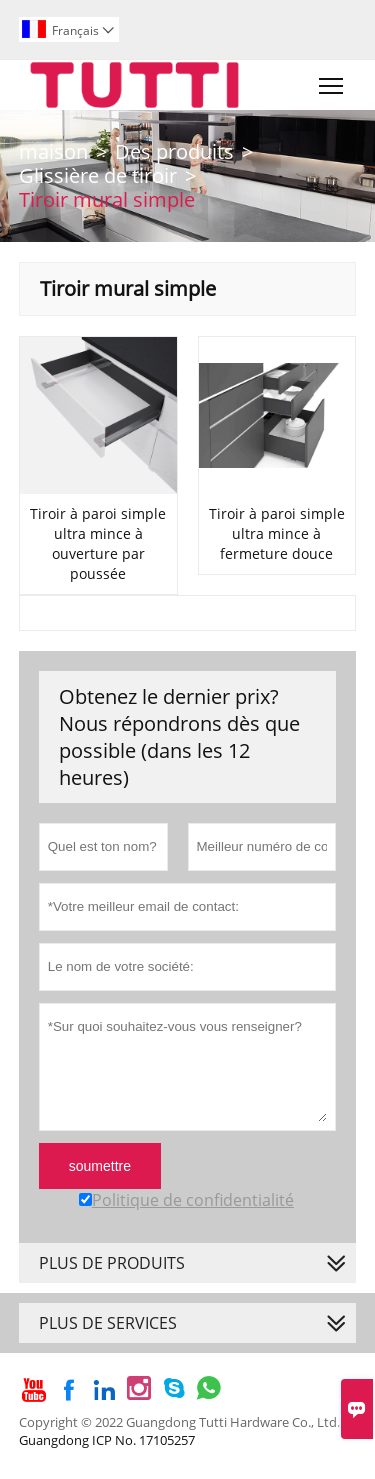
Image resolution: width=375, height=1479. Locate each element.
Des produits (174, 151)
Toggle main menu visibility (332, 81)
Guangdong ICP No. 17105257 (107, 1440)
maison (53, 151)
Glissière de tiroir (98, 175)
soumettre (100, 1166)
